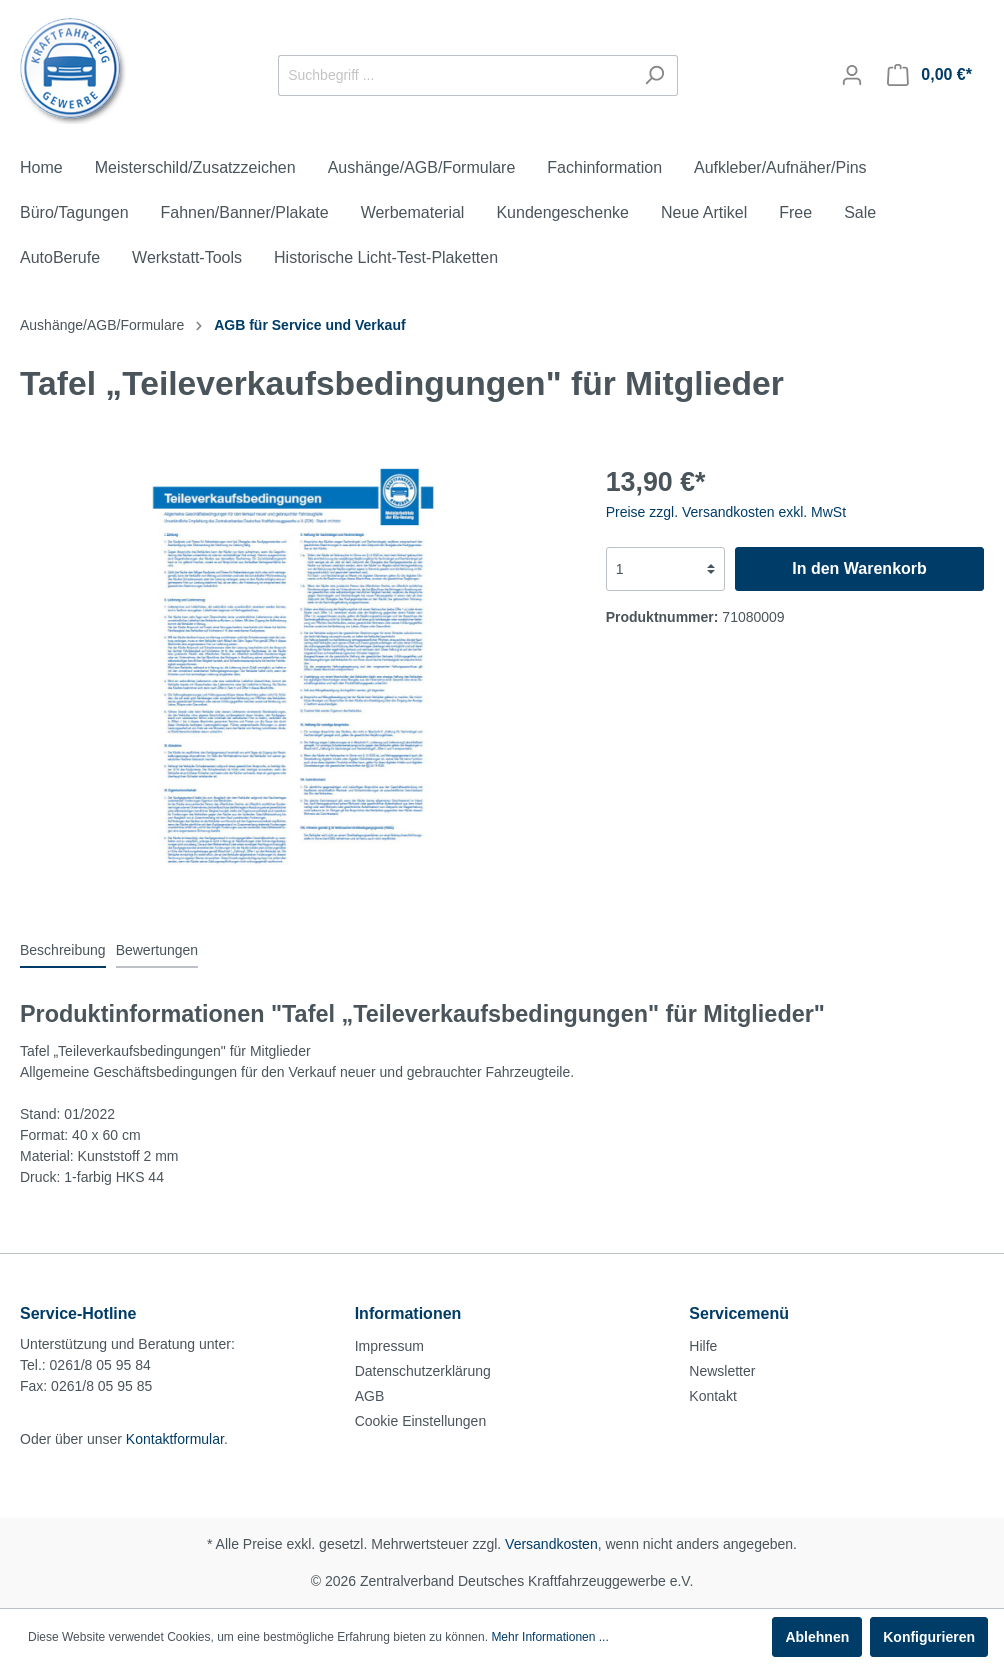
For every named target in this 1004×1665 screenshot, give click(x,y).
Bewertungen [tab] (157, 950)
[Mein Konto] (852, 75)
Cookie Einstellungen (421, 1421)
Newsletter (722, 1371)
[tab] (63, 950)
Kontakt (712, 1396)
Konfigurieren (929, 1637)
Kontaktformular (175, 1439)
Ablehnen (817, 1637)
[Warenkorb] (929, 75)
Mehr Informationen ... (549, 1637)
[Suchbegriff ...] (455, 75)
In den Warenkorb (859, 568)
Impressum (389, 1346)
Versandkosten (551, 1544)
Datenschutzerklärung (423, 1371)
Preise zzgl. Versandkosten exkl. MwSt (726, 512)
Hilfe (703, 1346)
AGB (370, 1396)
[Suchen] (654, 75)
